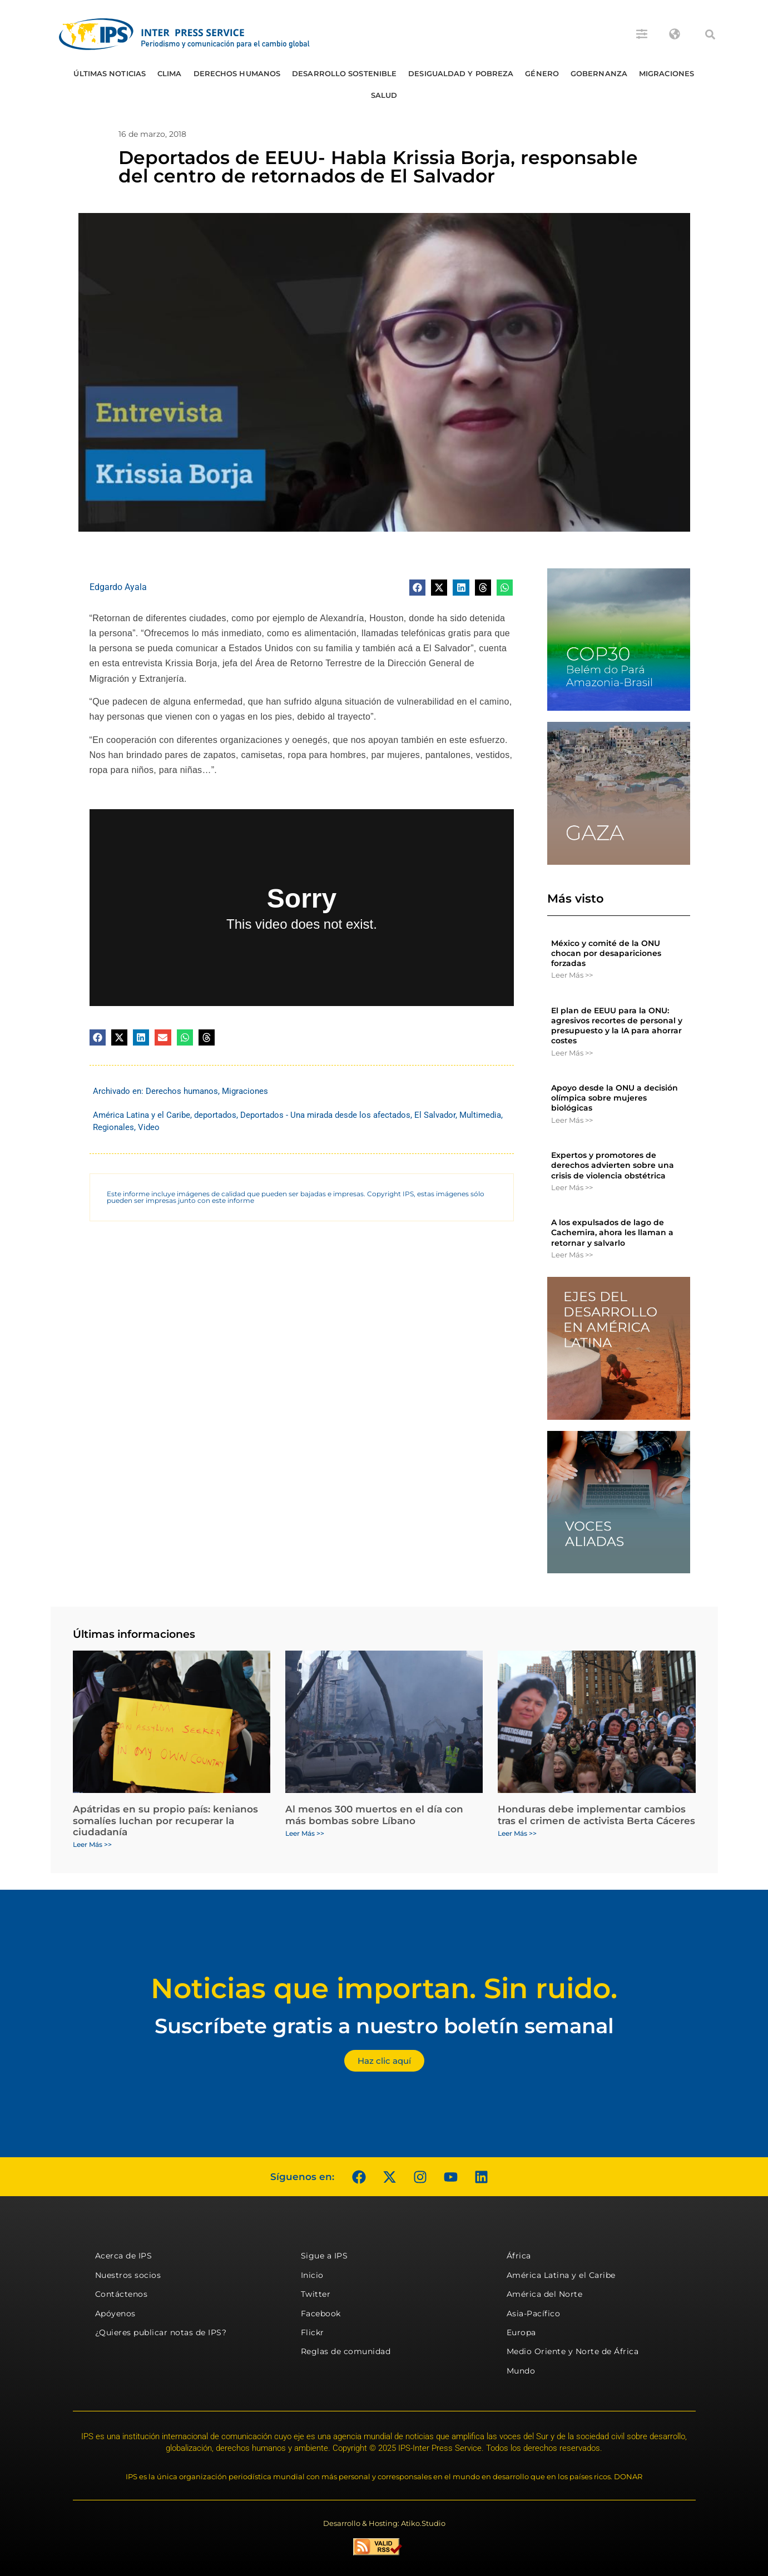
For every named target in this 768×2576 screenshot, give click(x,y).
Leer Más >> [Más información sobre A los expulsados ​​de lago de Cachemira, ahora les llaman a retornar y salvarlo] (572, 1254)
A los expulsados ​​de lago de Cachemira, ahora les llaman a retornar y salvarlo (612, 1232)
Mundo (521, 2371)
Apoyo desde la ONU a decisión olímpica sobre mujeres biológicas (614, 1098)
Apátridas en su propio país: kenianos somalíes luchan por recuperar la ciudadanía (165, 1820)
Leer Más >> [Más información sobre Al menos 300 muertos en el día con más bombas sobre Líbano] (304, 1833)
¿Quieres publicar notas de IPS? (161, 2332)
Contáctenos (121, 2294)
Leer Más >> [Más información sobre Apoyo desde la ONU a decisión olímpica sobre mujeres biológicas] (572, 1120)
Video (149, 1127)
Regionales (113, 1127)
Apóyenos (115, 2314)
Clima (169, 73)
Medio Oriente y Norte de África (573, 2351)
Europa (521, 2332)
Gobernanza (599, 73)
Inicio (312, 2275)
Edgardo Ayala (118, 587)
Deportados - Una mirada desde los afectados (325, 1115)
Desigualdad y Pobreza (460, 73)
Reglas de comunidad (346, 2351)
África (519, 2256)
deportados (215, 1115)
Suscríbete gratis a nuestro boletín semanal (384, 2025)
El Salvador (434, 1115)
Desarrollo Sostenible (344, 73)
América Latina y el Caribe (141, 1115)
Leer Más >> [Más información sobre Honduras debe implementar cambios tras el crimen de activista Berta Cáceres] (517, 1833)
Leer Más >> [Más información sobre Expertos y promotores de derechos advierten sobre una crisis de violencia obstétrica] (572, 1187)
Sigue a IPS (324, 2256)
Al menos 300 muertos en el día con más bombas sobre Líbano (374, 1815)
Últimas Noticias (109, 73)
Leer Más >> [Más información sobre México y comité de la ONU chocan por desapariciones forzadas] (572, 974)
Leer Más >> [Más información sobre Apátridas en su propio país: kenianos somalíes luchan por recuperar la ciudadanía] (92, 1844)
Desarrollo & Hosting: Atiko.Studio (384, 2523)
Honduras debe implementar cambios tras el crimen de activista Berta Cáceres (596, 1815)
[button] (710, 34)
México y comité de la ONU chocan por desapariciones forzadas (606, 953)
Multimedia (480, 1115)
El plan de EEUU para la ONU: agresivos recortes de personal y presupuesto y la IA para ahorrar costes (616, 1025)
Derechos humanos (237, 73)
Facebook (321, 2314)
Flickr (312, 2332)
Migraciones (666, 73)
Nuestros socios (128, 2275)
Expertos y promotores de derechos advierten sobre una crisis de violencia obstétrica (612, 1165)
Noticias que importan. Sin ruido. (384, 1988)
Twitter (316, 2294)
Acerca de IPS (123, 2256)
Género (542, 73)
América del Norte (545, 2294)
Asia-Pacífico (534, 2314)
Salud (384, 95)
